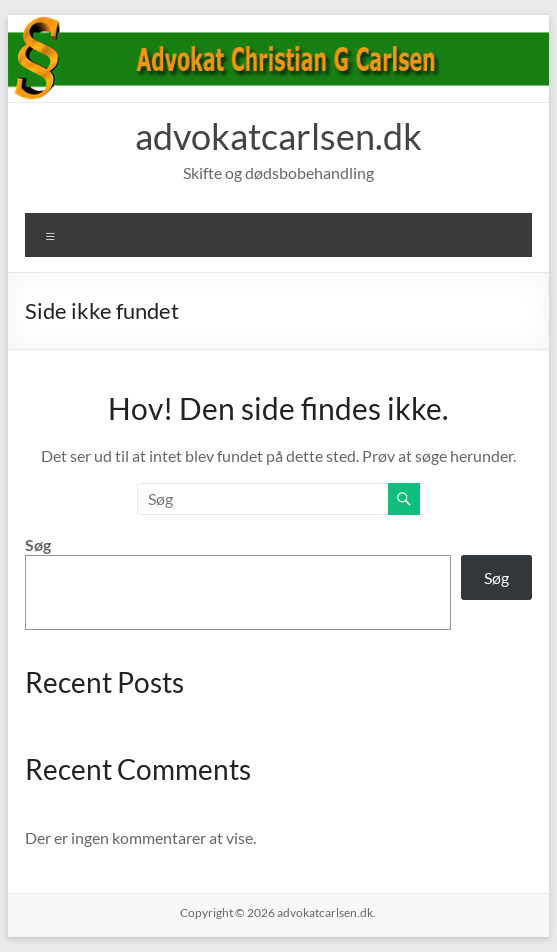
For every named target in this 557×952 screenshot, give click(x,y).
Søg (38, 544)
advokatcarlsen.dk (278, 136)
